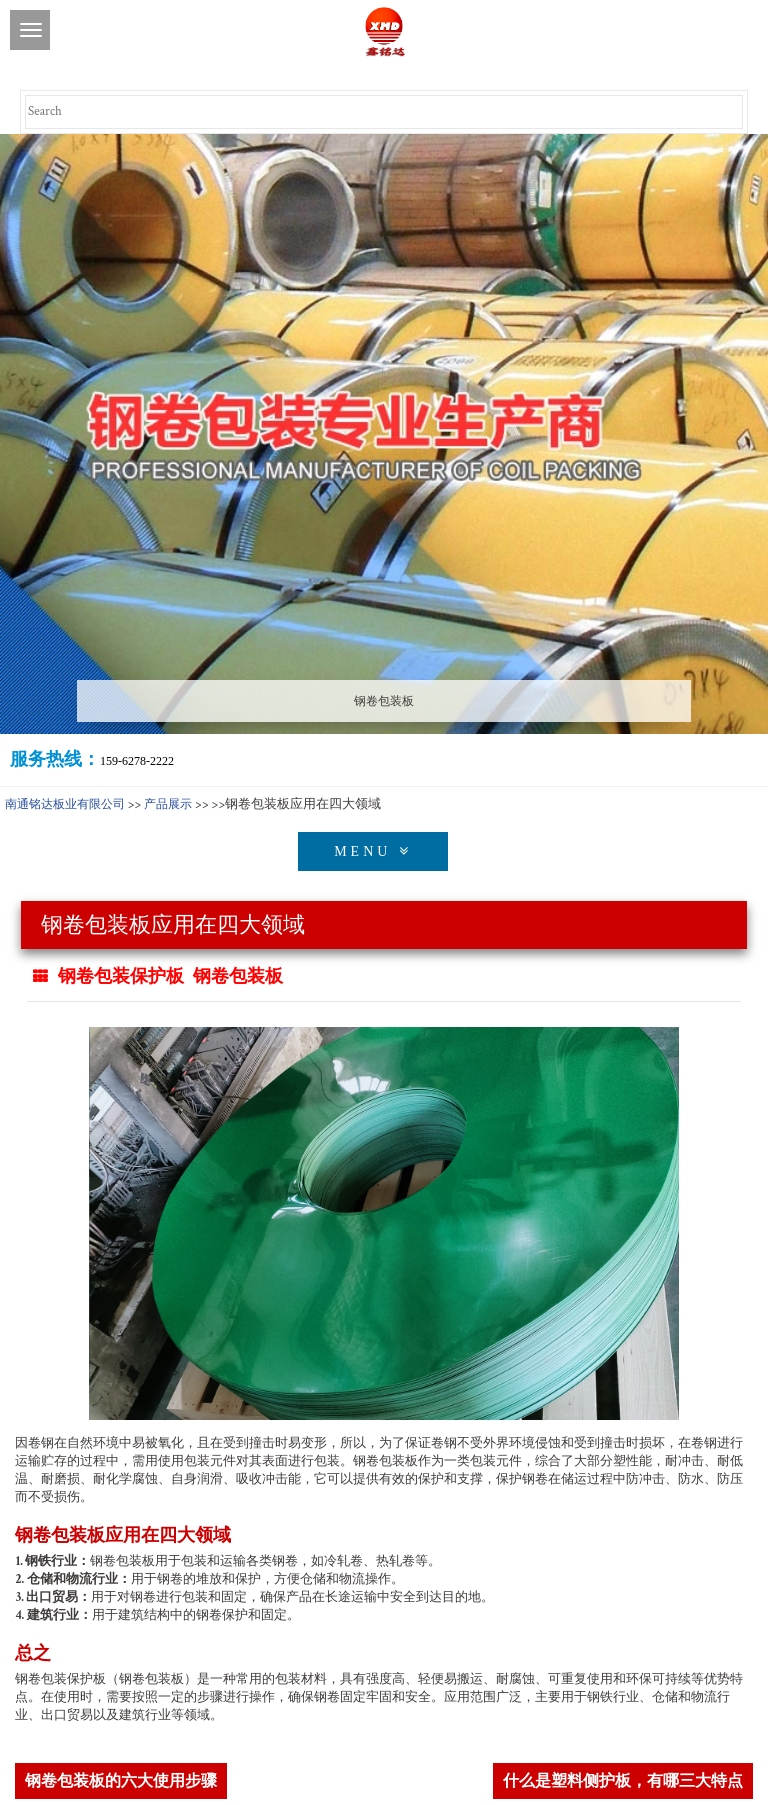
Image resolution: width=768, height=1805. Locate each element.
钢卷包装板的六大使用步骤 (121, 1780)
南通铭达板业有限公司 (65, 804)
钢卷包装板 (238, 976)
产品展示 (168, 804)
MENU (373, 851)
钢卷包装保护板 (121, 976)
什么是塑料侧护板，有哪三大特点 (623, 1780)
